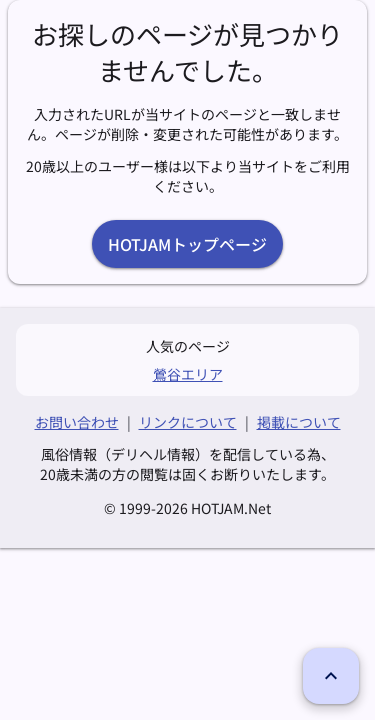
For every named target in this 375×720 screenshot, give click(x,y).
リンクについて (188, 422)
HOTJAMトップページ (187, 244)
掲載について (299, 422)
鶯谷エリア (188, 374)
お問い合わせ (77, 422)
